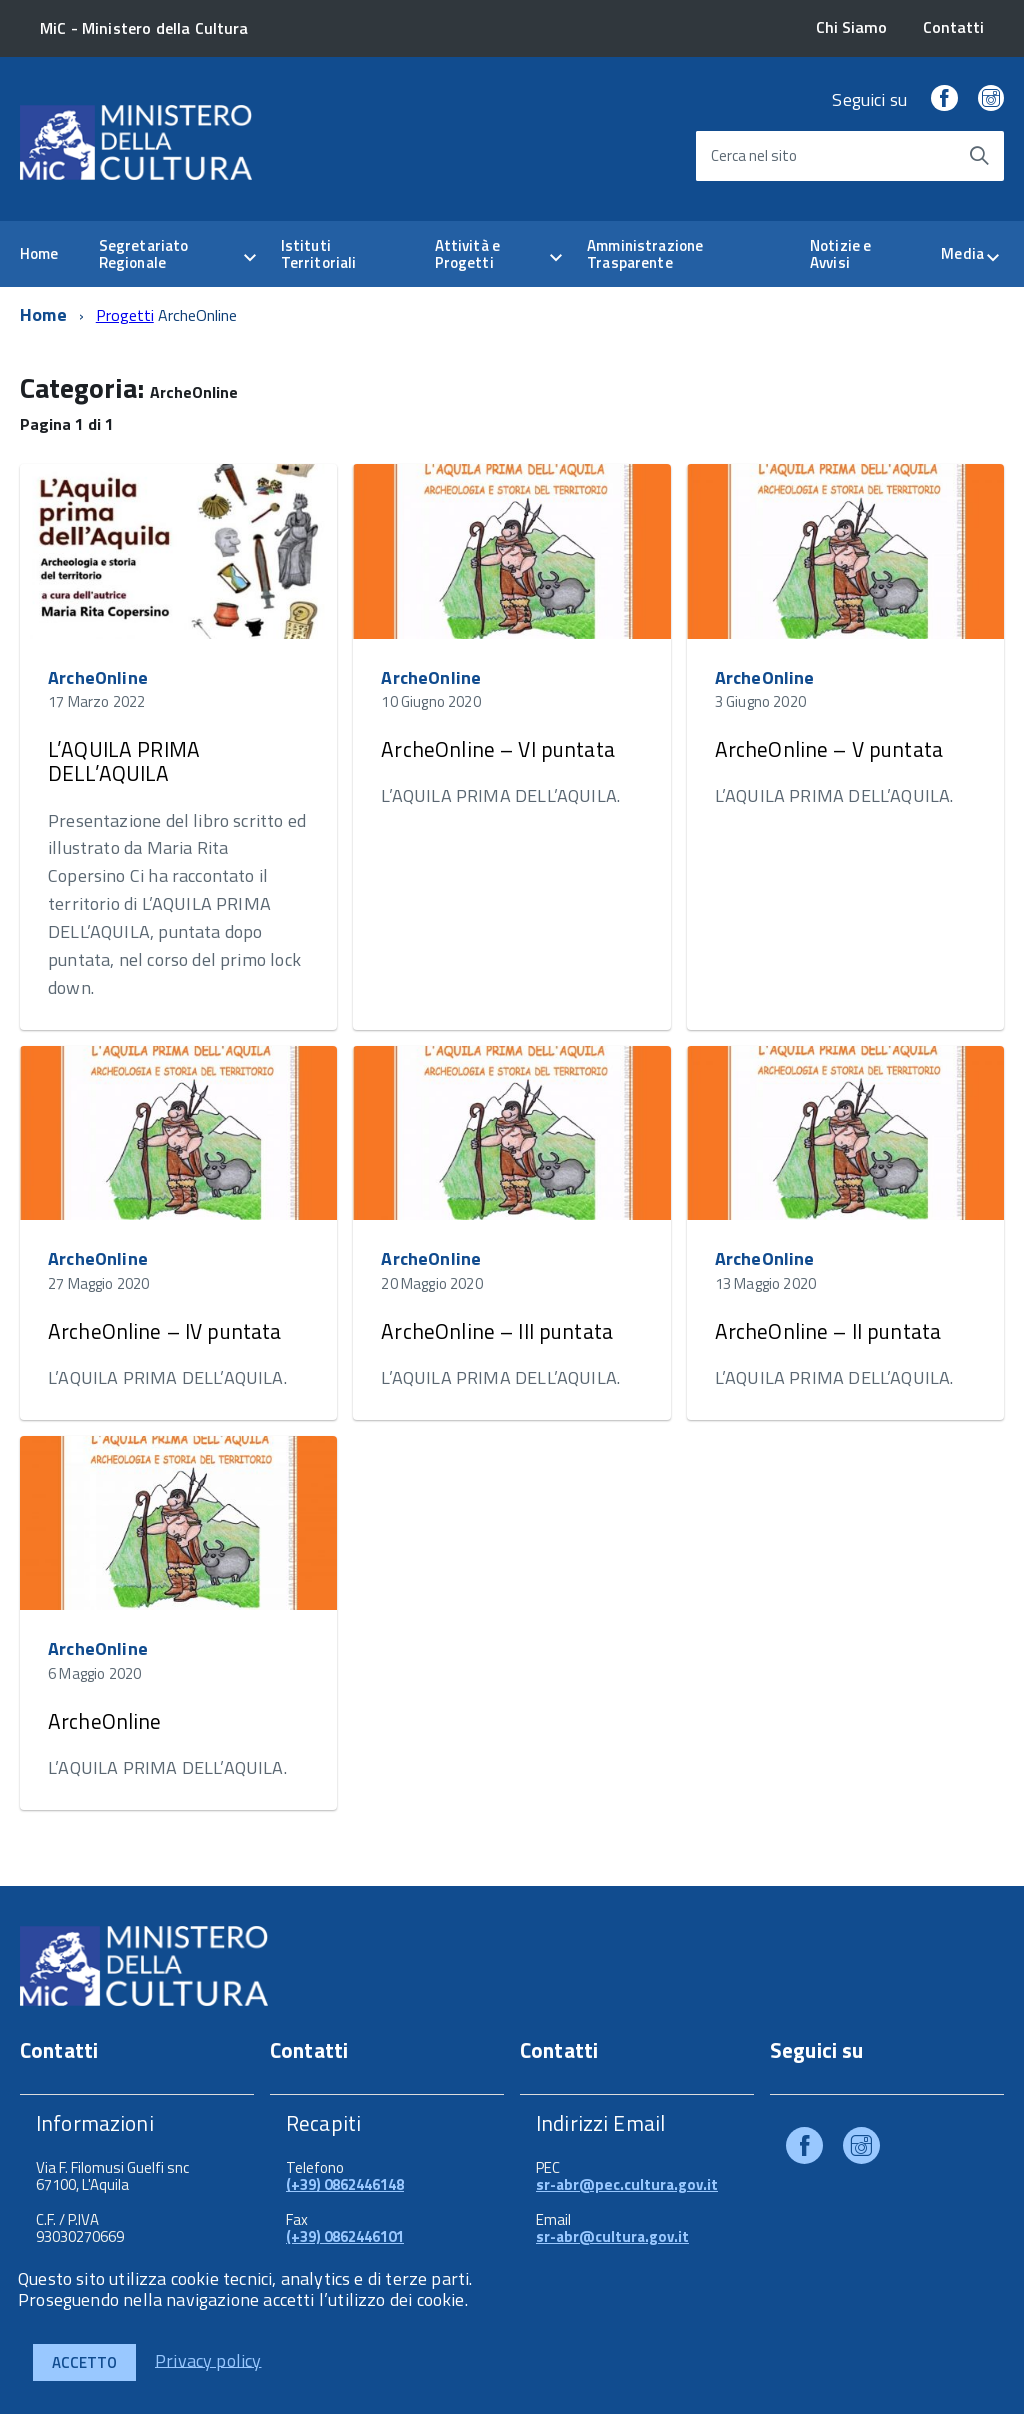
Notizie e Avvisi (840, 254)
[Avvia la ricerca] (979, 156)
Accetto (84, 2362)
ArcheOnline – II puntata (828, 1331)
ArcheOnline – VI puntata (498, 749)
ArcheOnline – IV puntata (165, 1331)
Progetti (125, 315)
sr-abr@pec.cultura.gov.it (627, 2184)
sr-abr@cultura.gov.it (612, 2236)
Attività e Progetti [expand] (468, 254)
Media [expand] (962, 253)
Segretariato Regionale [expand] (144, 254)
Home (39, 253)
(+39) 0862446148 (345, 2184)
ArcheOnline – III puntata (497, 1331)
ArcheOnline (98, 677)
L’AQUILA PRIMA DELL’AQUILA (124, 761)
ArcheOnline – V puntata (829, 749)
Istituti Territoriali (319, 254)
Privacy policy (208, 2359)
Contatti (953, 27)
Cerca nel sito (754, 155)
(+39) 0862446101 (345, 2236)
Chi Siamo (851, 27)
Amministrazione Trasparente (645, 254)
